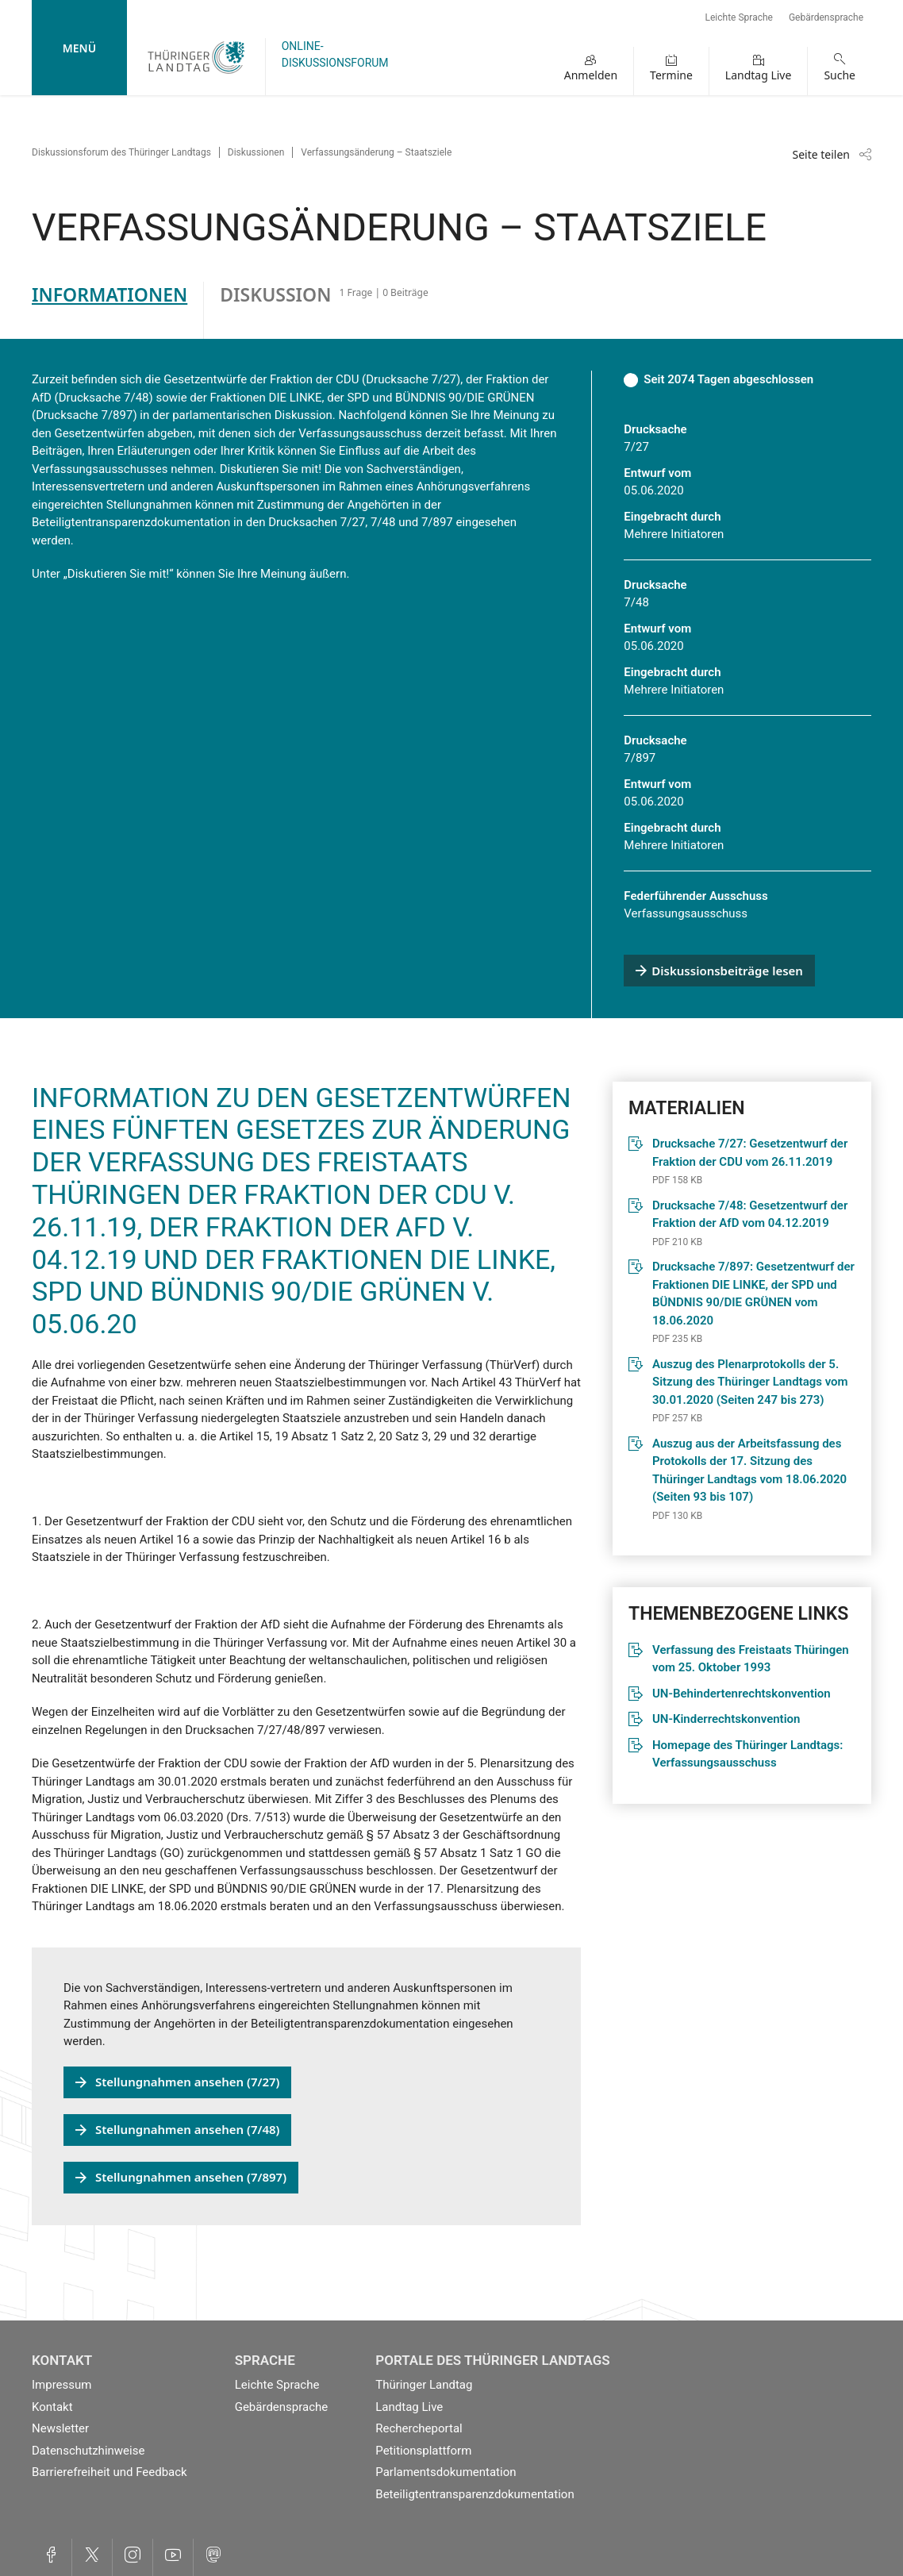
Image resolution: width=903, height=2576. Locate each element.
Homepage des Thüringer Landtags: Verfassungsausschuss (747, 1754)
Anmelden (590, 75)
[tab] (118, 310)
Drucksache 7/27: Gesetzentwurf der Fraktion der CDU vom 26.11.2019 (749, 1152)
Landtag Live (758, 75)
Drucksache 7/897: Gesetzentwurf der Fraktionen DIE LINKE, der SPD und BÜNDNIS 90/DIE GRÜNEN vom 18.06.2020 (753, 1293)
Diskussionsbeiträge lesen (727, 970)
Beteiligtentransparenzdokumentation (474, 2494)
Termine (671, 75)
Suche (839, 75)
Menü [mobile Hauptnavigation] (79, 48)
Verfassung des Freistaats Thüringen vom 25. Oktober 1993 (750, 1659)
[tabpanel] (451, 1282)
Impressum (61, 2385)
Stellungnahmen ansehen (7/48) (187, 2129)
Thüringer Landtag (423, 2385)
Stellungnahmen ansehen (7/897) (190, 2177)
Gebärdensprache (826, 17)
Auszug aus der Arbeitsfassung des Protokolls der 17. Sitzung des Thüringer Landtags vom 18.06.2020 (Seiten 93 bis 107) (749, 1470)
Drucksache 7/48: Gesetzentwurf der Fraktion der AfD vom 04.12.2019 (749, 1214)
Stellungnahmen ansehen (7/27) (187, 2082)
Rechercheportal (418, 2428)
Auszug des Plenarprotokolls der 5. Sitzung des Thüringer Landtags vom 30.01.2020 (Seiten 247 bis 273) (750, 1382)
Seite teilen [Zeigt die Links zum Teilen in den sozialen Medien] (821, 154)
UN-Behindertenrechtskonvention (741, 1693)
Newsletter (60, 2428)
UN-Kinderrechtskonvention (726, 1719)
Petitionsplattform (423, 2450)
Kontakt (52, 2407)
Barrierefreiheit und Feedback (109, 2472)
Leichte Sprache (739, 17)
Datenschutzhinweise (88, 2450)
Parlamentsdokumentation (445, 2472)
